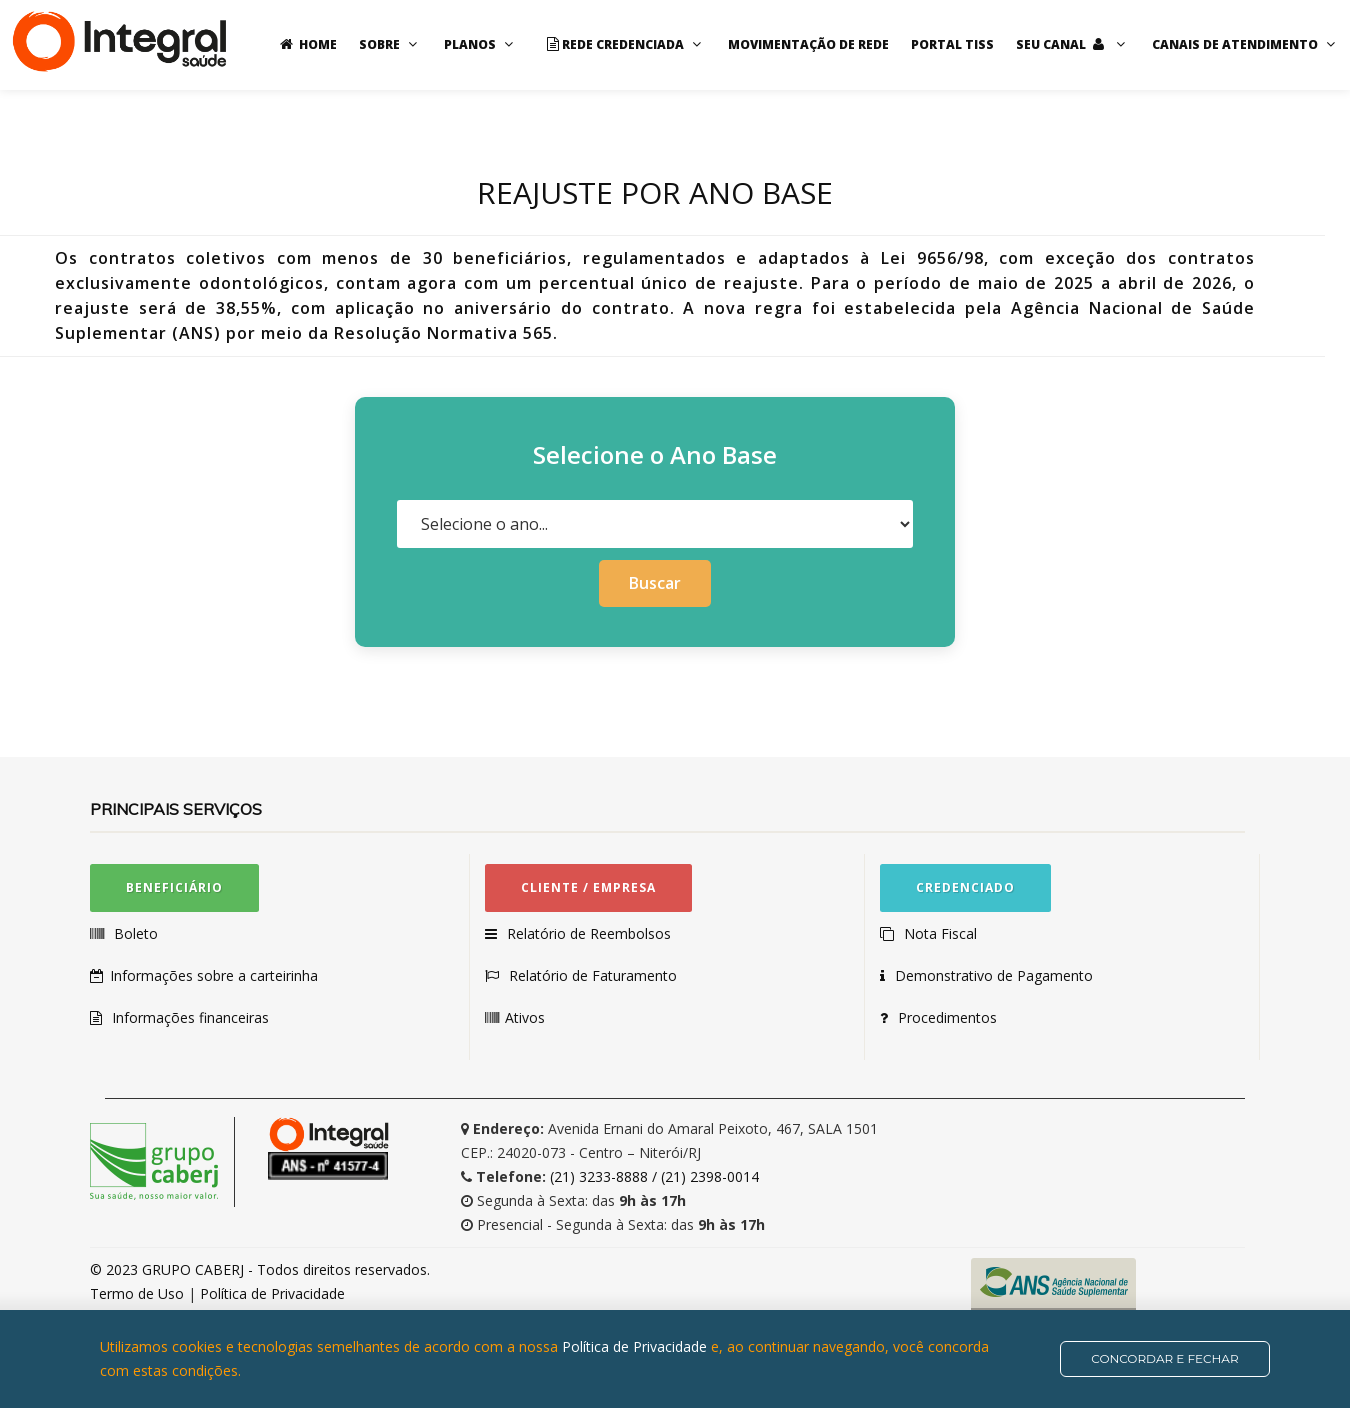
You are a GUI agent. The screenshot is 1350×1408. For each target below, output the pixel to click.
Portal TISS (952, 44)
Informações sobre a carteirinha (215, 975)
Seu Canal (1073, 44)
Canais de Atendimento (1246, 44)
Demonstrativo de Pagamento (997, 975)
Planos (481, 44)
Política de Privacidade (272, 1293)
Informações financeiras (190, 1017)
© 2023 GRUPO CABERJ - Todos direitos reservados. (260, 1269)
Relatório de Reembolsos (589, 933)
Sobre (390, 44)
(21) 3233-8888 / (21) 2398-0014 (654, 1176)
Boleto (135, 933)
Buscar (655, 583)
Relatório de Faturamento (592, 975)
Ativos (526, 1017)
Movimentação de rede (808, 44)
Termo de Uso (139, 1293)
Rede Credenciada (623, 44)
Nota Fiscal (939, 933)
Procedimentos (949, 1017)
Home (305, 44)
